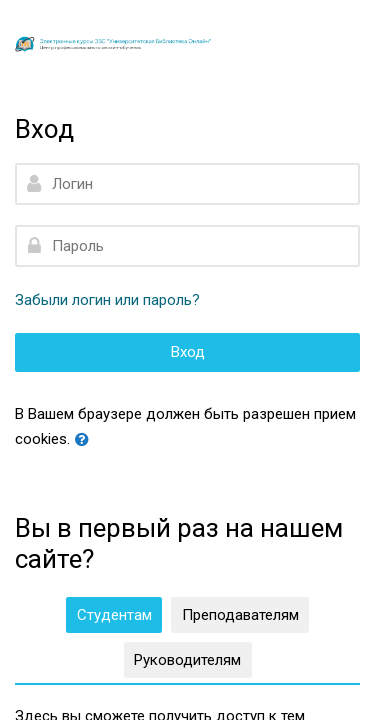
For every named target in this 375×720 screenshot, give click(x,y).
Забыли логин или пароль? (107, 300)
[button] (86, 440)
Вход (188, 352)
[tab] (114, 615)
